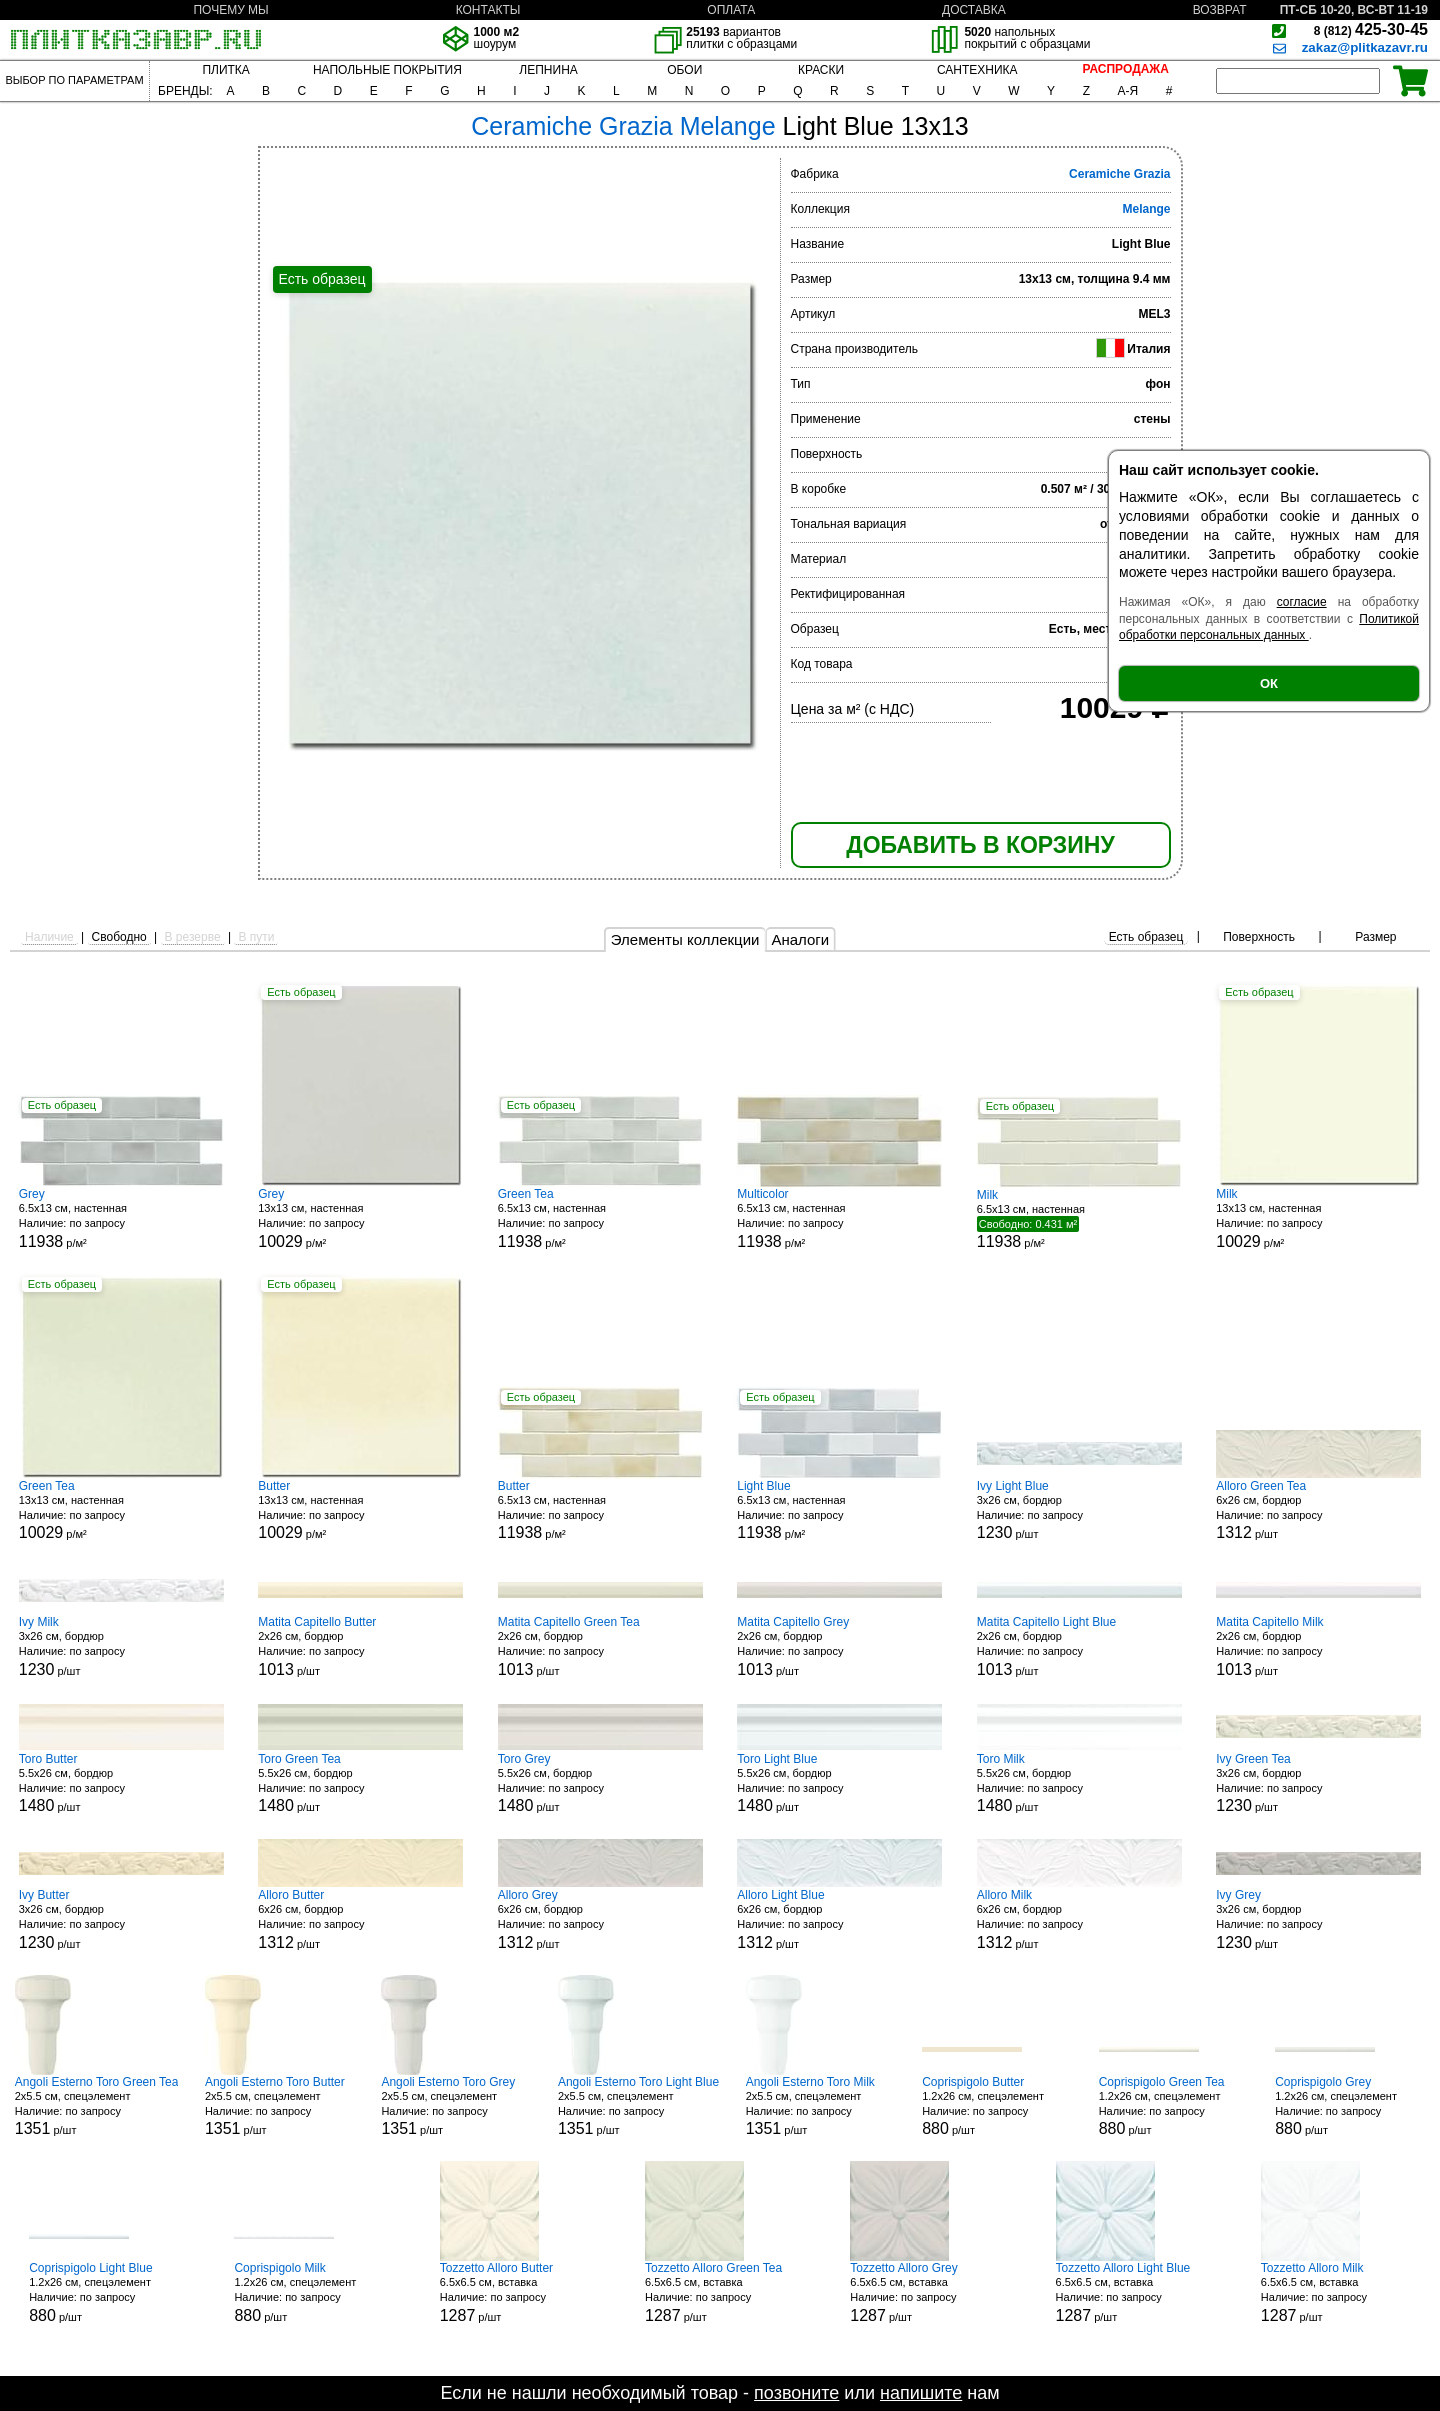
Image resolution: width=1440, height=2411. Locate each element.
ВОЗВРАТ (1220, 10)
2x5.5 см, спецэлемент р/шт (97, 2106)
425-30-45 (1371, 29)
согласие (1302, 602)
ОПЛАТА (731, 10)
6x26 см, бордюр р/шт (1318, 1510)
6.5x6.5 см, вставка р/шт (515, 2292)
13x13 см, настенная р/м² (360, 1218)
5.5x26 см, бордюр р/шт (121, 1783)
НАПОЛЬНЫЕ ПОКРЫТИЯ (387, 70)
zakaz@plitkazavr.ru (1365, 47)
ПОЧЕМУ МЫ (230, 10)
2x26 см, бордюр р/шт (360, 1646)
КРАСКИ (821, 70)
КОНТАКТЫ (488, 10)
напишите (921, 2393)
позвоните (796, 2393)
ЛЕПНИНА (548, 70)
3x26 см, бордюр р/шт (1079, 1510)
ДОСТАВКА (974, 10)
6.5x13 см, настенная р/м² (121, 1218)
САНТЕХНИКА (977, 70)
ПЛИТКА (225, 70)
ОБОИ (684, 70)
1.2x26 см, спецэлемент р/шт (997, 2106)
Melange (1146, 209)
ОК (1269, 683)
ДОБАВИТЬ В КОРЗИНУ (980, 845)
